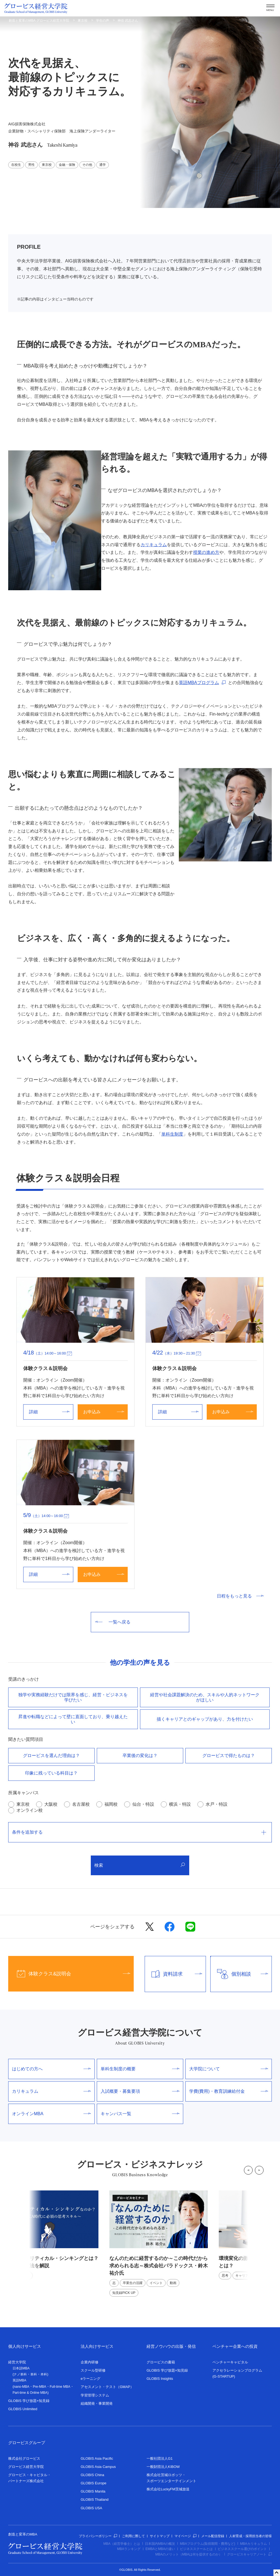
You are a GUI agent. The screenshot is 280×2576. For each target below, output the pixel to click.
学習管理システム (95, 2395)
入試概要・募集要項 (140, 2091)
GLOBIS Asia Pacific (97, 2458)
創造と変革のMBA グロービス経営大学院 (39, 20)
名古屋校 (81, 1804)
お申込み (103, 1411)
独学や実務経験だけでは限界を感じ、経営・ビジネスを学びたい (73, 1697)
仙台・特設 (143, 1804)
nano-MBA (21, 2387)
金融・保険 (67, 165)
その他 (87, 165)
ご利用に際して (133, 2536)
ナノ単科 (20, 2374)
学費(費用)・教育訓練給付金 (228, 2091)
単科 (33, 2374)
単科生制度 (172, 1134)
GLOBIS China (92, 2475)
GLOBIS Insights (160, 2379)
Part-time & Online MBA (30, 2393)
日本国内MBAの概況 (160, 2544)
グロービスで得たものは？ (228, 1755)
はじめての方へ (51, 2068)
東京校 (83, 20)
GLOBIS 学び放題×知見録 (28, 2401)
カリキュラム (154, 544)
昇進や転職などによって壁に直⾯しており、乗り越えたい (73, 1719)
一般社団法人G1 (160, 2458)
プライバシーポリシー (98, 2536)
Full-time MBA (60, 2387)
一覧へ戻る (112, 1622)
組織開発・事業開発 (97, 2403)
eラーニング (90, 2379)
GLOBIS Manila (93, 2491)
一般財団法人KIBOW (163, 2467)
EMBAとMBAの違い (160, 2549)
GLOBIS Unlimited (22, 2409)
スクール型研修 (93, 2370)
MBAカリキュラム (253, 2544)
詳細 (49, 1411)
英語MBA (19, 2380)
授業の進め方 (206, 552)
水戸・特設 (217, 1804)
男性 (31, 165)
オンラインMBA (51, 2113)
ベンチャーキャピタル (230, 2362)
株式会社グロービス (24, 2458)
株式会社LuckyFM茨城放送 (168, 2489)
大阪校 (50, 1804)
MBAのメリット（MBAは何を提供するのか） (188, 2554)
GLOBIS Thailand (95, 2499)
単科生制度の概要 (140, 2068)
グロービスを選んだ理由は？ (51, 1755)
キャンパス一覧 (140, 2113)
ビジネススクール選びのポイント (242, 2549)
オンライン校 (29, 1810)
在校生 (16, 165)
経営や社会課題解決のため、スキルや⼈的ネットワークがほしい (204, 1697)
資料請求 (173, 1974)
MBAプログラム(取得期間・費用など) (207, 2544)
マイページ (185, 2536)
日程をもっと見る (240, 1596)
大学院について (228, 2068)
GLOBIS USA (91, 2508)
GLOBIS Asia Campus (98, 2467)
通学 (102, 165)
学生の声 (102, 20)
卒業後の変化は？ (140, 1755)
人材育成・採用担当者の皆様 (250, 2536)
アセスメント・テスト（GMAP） (107, 2387)
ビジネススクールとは (196, 2549)
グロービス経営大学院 (26, 2467)
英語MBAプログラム (199, 682)
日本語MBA (21, 2368)
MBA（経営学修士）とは (121, 2544)
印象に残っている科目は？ (51, 1773)
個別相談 (239, 1974)
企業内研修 (89, 2362)
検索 (139, 1865)
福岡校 (111, 1804)
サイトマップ (160, 2536)
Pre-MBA (39, 2387)
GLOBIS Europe (93, 2483)
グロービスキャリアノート (249, 2554)
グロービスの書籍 (161, 2362)
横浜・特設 (180, 1804)
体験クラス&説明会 (69, 1973)
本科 (43, 2374)
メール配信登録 (212, 2536)
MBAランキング (129, 2549)
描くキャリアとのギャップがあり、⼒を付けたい (205, 1719)
